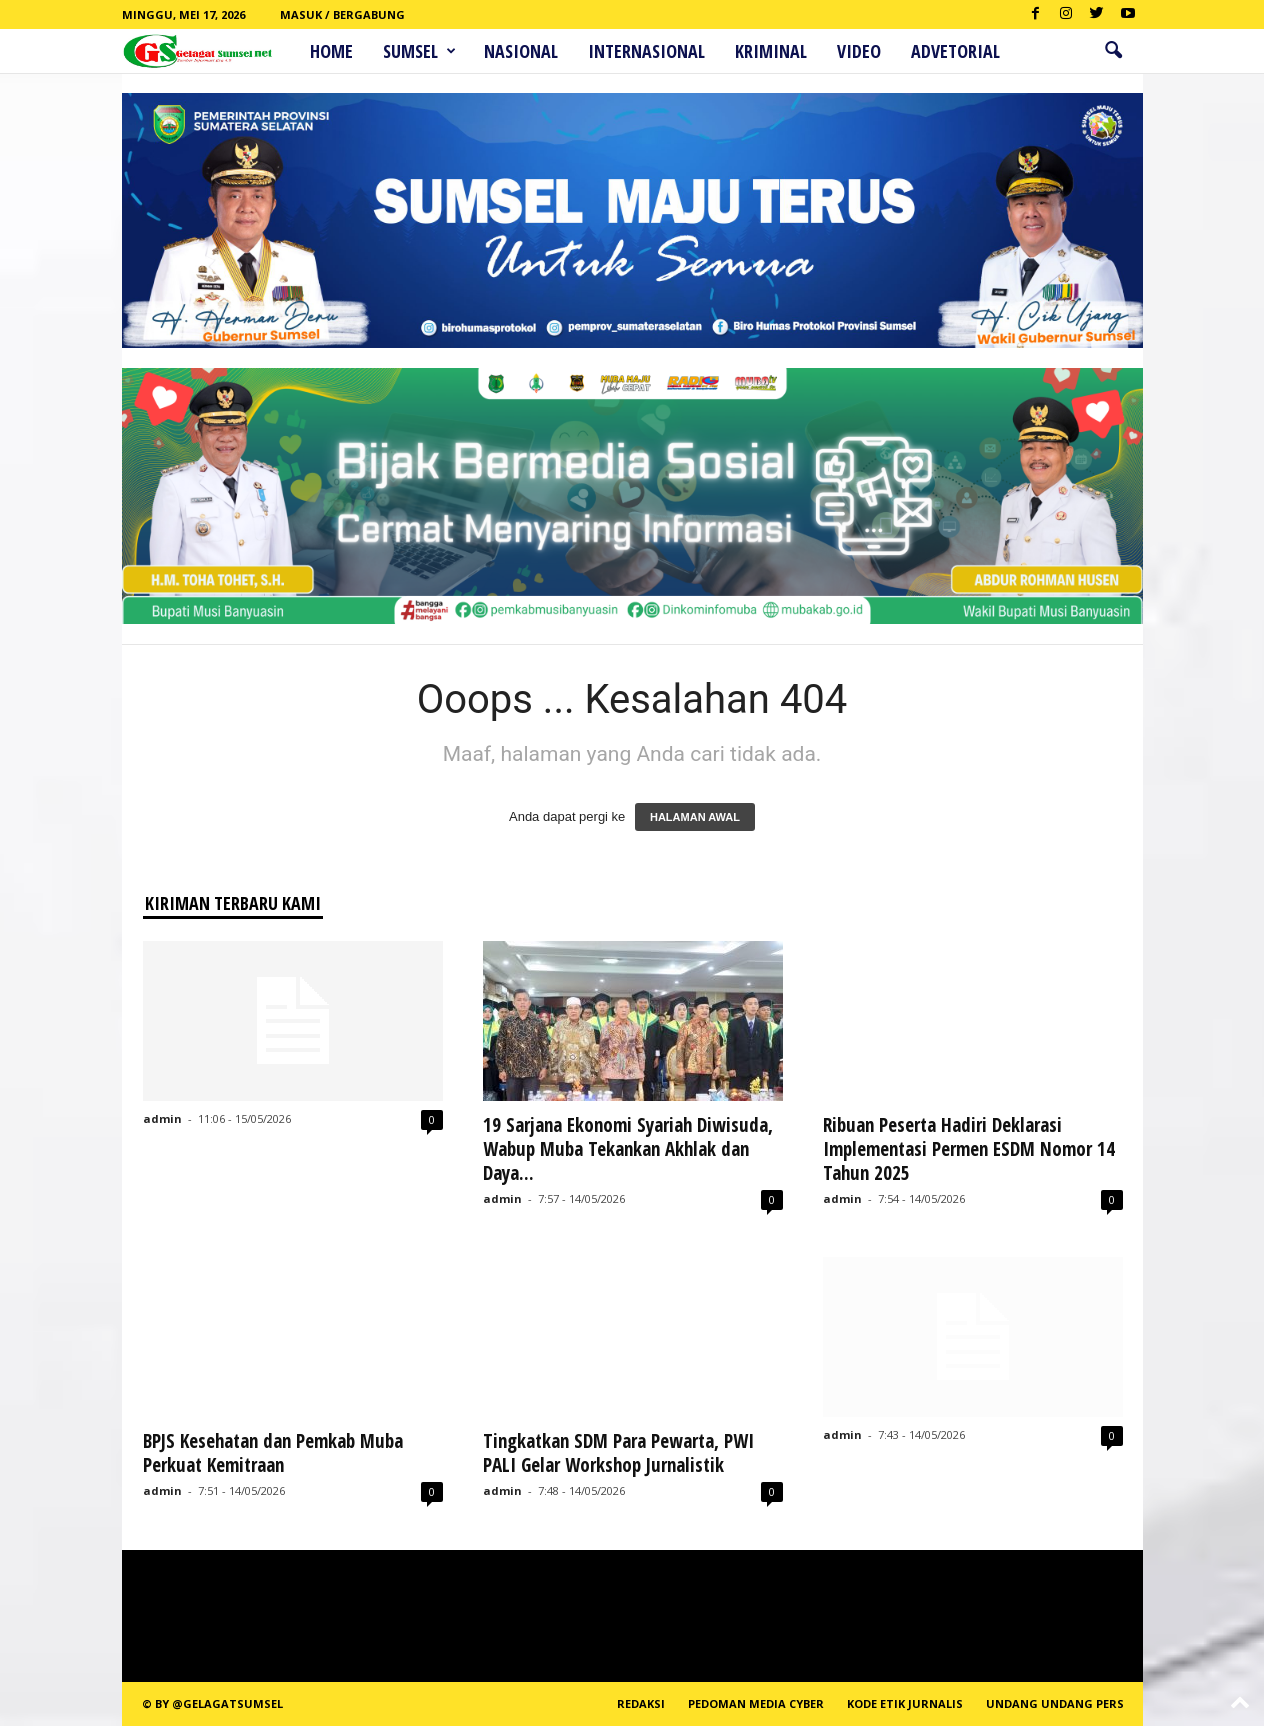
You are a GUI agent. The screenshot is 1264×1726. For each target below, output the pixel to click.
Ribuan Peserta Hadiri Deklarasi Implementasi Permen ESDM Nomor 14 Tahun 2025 (969, 1149)
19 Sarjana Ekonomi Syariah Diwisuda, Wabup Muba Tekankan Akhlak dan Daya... (628, 1149)
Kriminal (771, 51)
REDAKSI (641, 1703)
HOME (331, 51)
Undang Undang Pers (1055, 1703)
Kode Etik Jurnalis (905, 1703)
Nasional (521, 51)
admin (162, 1118)
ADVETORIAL (955, 51)
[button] (1113, 51)
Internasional (646, 51)
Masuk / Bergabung (342, 14)
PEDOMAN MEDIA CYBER (756, 1703)
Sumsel (419, 51)
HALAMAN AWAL (695, 817)
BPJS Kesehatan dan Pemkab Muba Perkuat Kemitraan (273, 1453)
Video (859, 51)
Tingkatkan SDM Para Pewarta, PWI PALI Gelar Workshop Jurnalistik (618, 1453)
